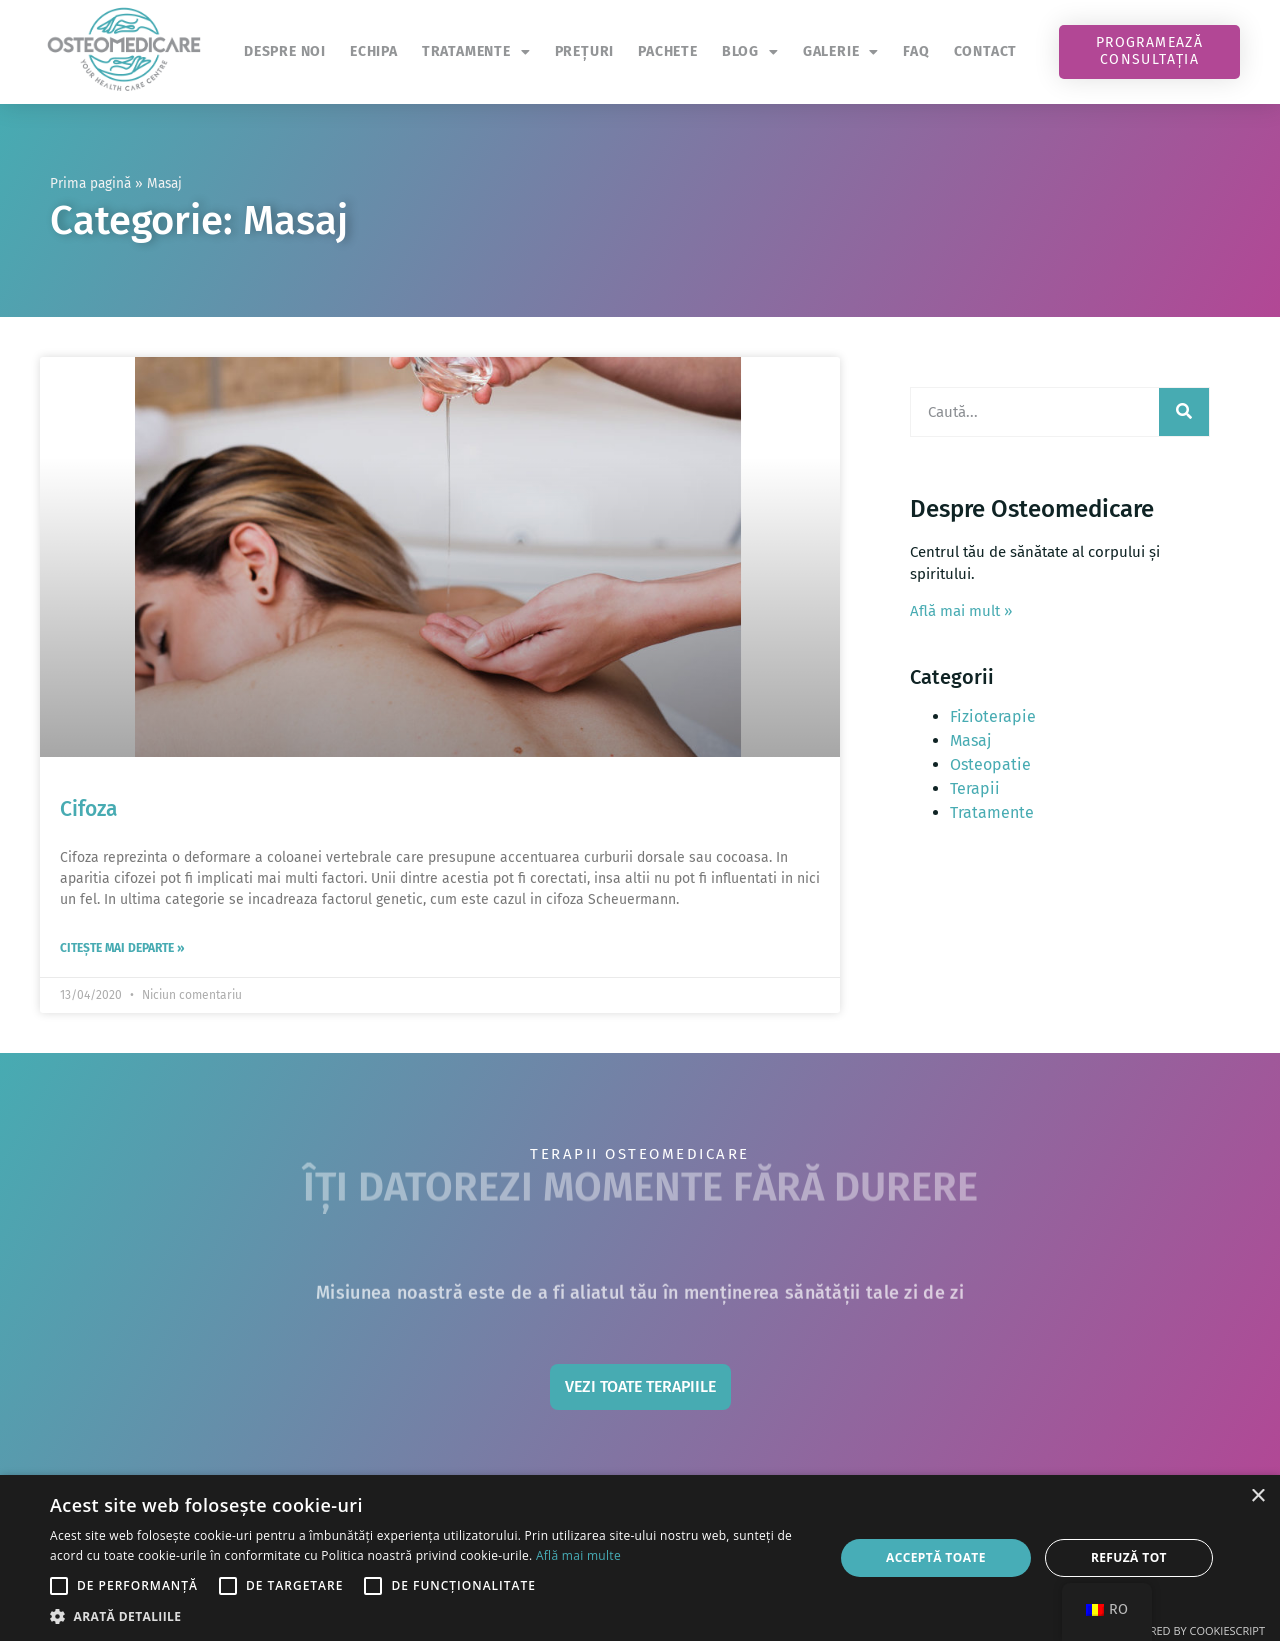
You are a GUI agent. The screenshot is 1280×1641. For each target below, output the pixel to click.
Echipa (374, 51)
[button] (430, 1616)
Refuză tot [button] (1129, 1557)
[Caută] (1184, 412)
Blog (750, 52)
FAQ (916, 51)
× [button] (1257, 1496)
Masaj (970, 740)
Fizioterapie (993, 716)
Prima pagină (90, 183)
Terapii (975, 788)
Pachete (668, 51)
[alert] (640, 1558)
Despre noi (285, 51)
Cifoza (88, 809)
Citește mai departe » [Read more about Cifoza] (122, 948)
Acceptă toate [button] (936, 1557)
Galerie (841, 52)
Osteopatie (990, 764)
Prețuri (585, 51)
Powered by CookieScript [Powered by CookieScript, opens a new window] (1191, 1630)
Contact (986, 51)
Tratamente (476, 52)
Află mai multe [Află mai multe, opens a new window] (578, 1555)
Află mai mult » (961, 611)
